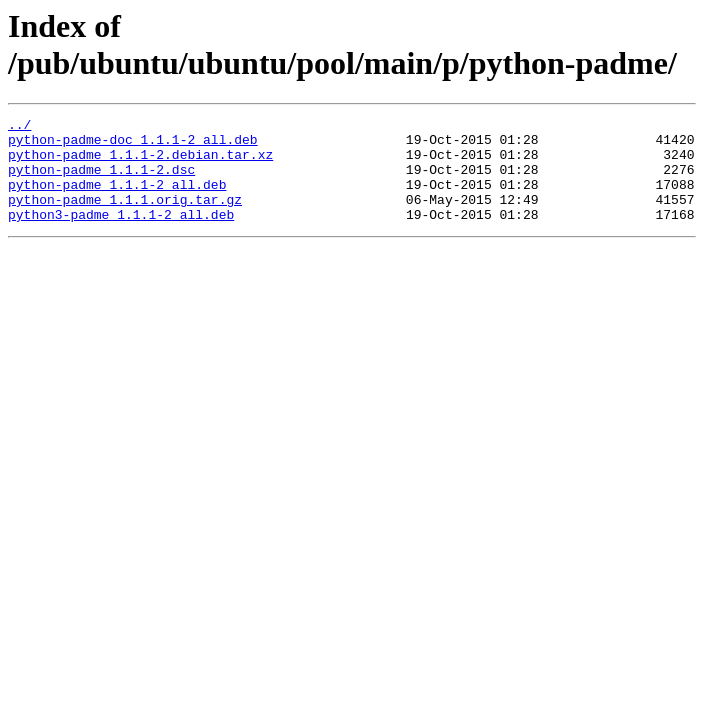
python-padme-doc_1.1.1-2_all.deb (133, 145)
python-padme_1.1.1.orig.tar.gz (125, 217)
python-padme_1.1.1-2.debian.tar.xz (140, 163)
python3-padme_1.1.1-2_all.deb (121, 235)
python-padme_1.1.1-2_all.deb (117, 199)
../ (19, 127)
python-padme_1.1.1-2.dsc (101, 181)
